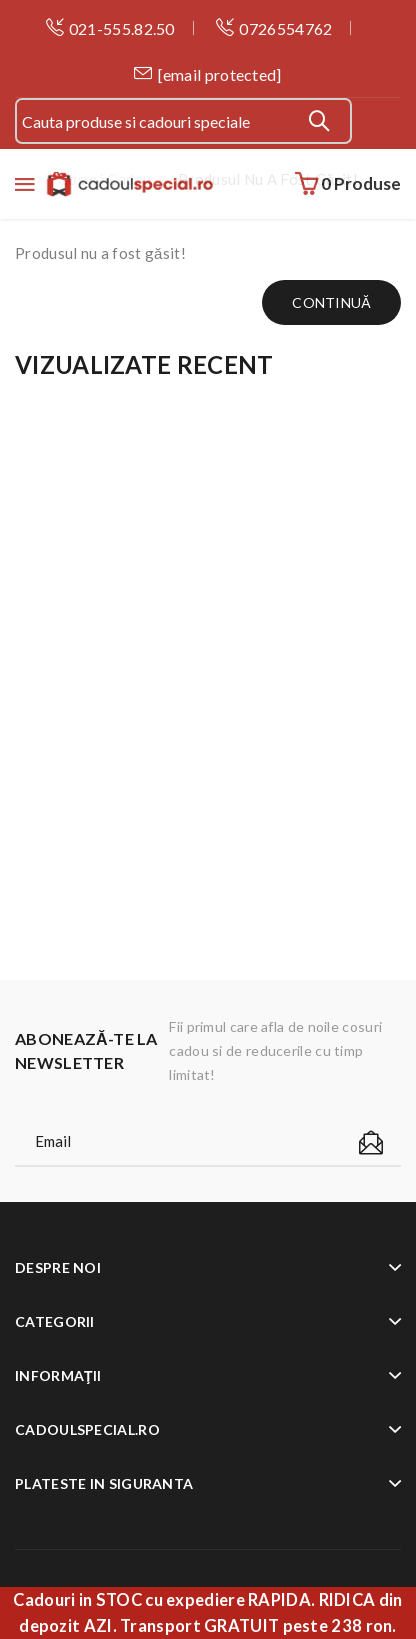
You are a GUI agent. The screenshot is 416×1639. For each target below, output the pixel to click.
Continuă (331, 302)
